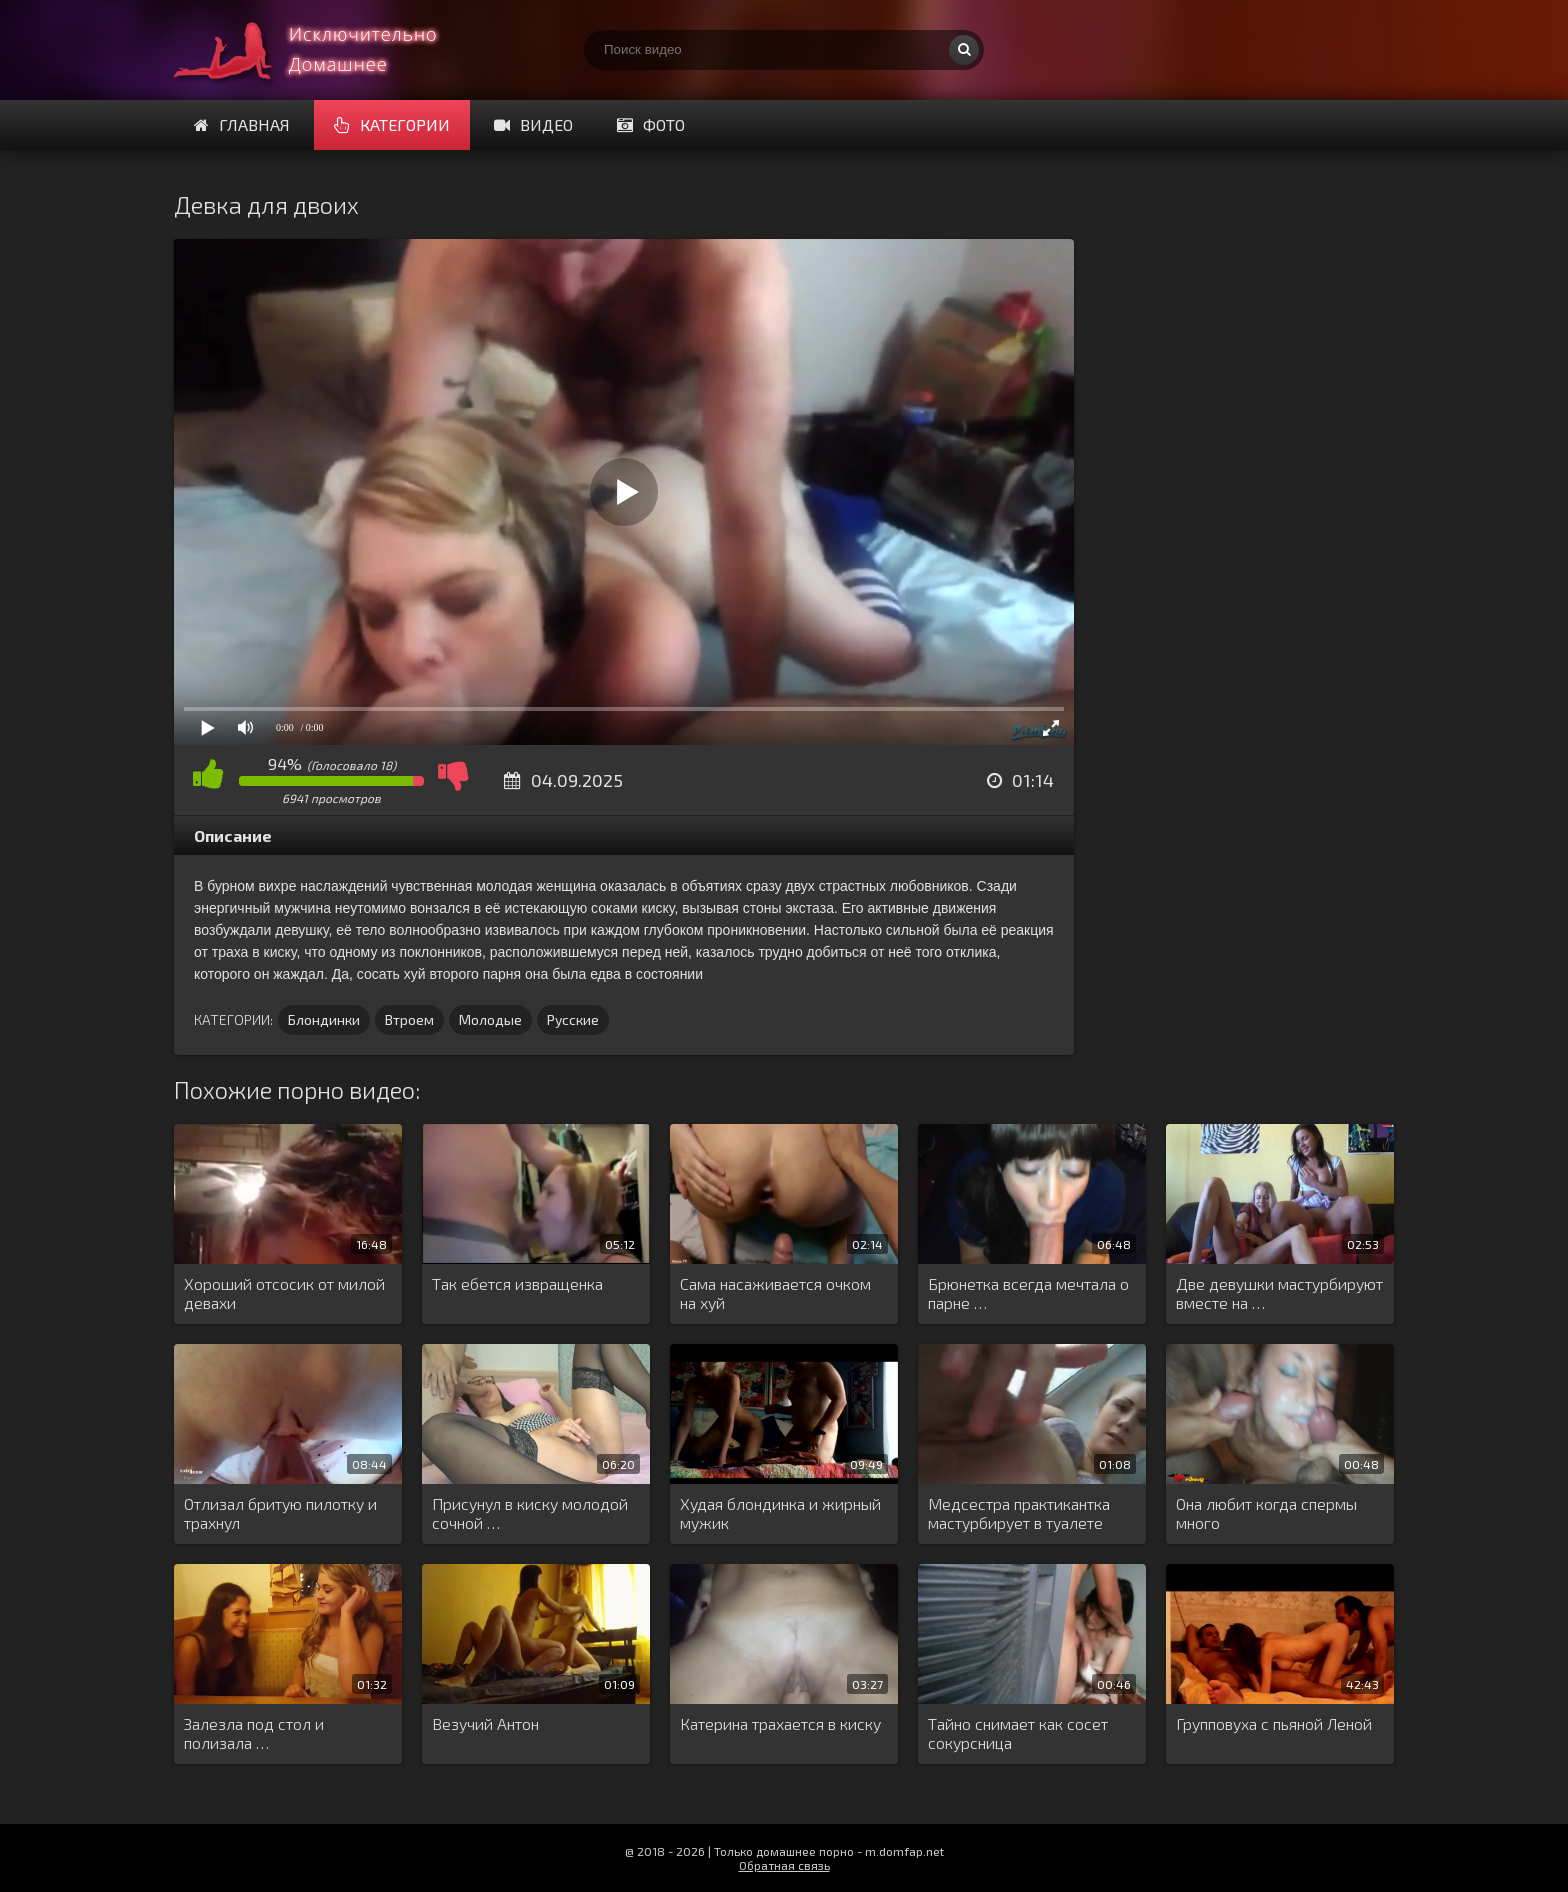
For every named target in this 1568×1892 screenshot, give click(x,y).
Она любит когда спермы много (1266, 1513)
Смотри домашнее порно (324, 50)
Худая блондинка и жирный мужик (780, 1513)
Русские (573, 1019)
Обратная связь (784, 1865)
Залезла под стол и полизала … (254, 1733)
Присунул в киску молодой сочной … (530, 1513)
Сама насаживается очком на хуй (775, 1293)
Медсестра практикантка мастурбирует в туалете (1019, 1513)
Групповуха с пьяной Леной (1274, 1723)
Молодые (490, 1019)
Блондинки (324, 1019)
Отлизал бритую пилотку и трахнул (280, 1513)
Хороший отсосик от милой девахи (284, 1293)
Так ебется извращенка (517, 1283)
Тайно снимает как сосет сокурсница (1018, 1733)
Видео (533, 124)
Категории (392, 124)
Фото (651, 124)
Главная (242, 124)
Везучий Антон (485, 1723)
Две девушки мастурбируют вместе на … (1279, 1293)
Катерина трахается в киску (780, 1723)
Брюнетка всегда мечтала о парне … (1028, 1293)
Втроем (409, 1019)
